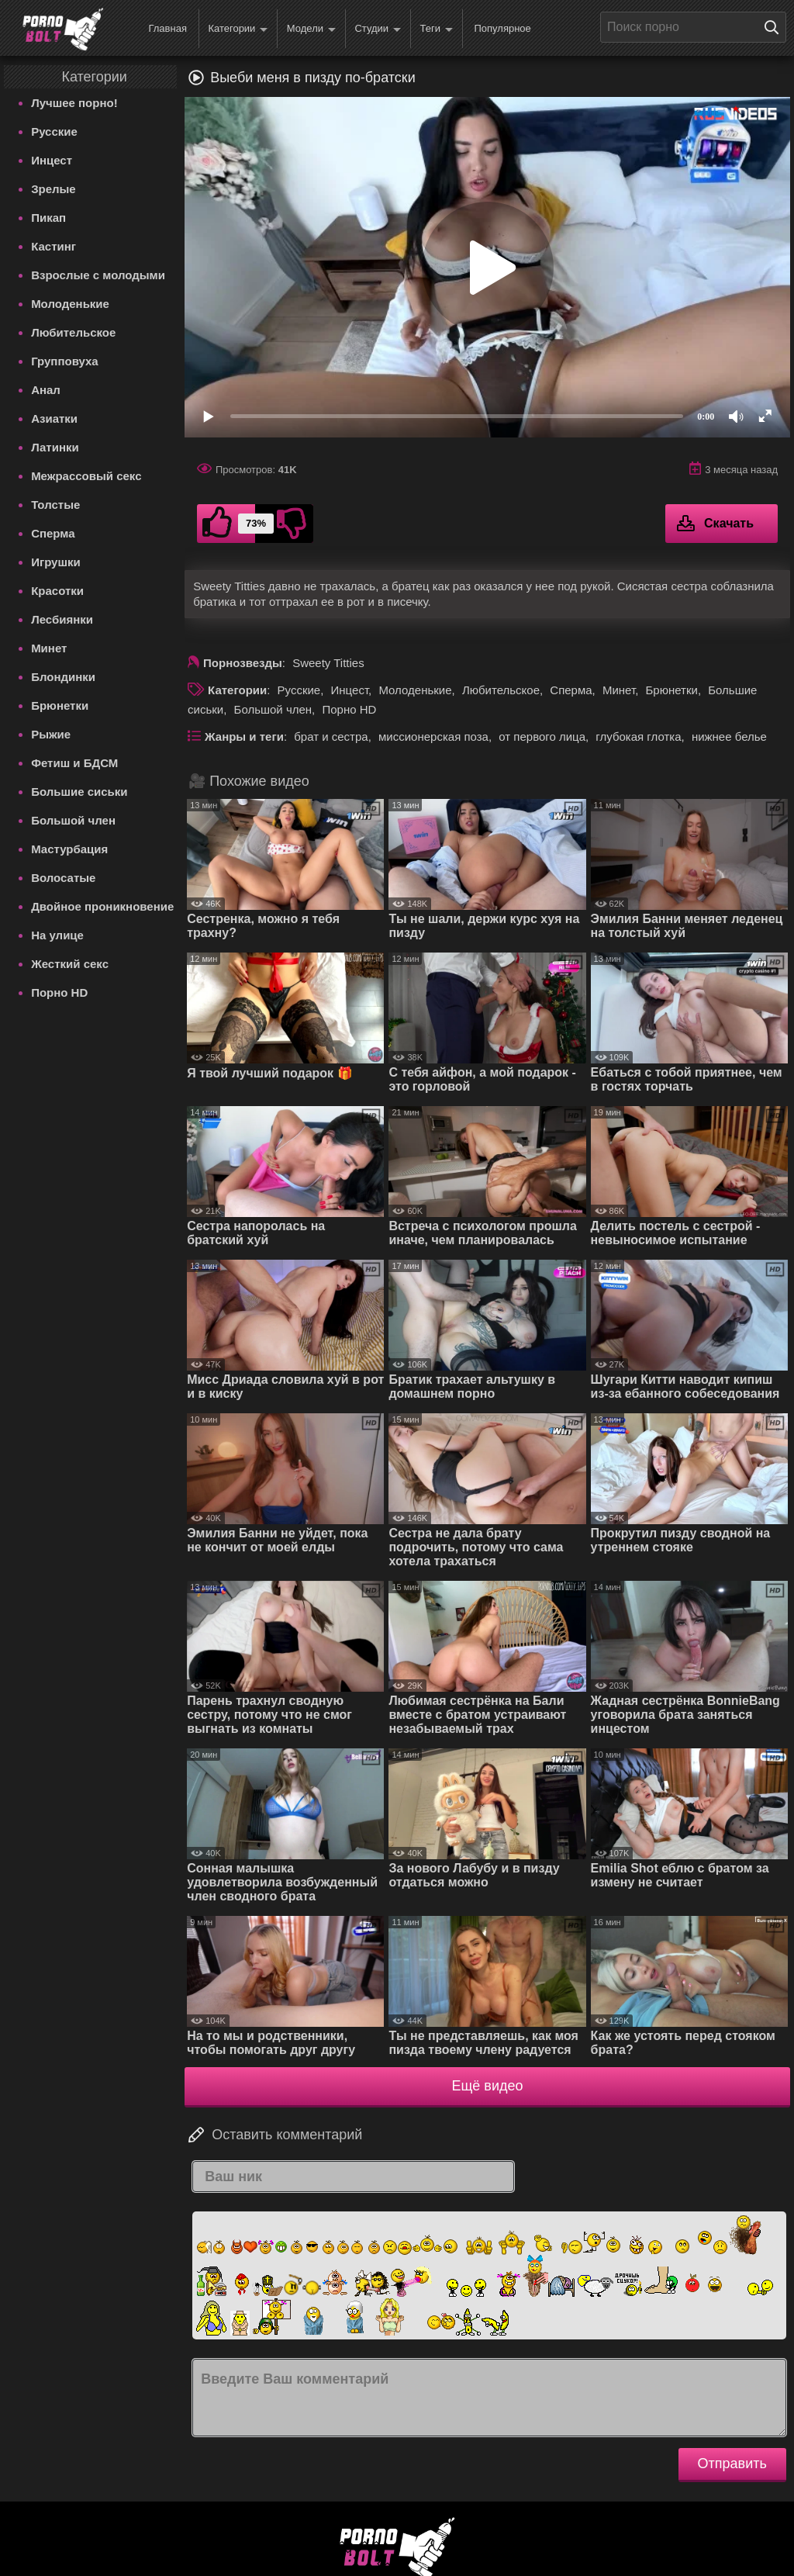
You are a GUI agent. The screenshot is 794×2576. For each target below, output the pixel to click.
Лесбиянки (62, 619)
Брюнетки (59, 705)
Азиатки (54, 418)
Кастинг (53, 246)
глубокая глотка (638, 736)
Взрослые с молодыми (98, 275)
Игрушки (56, 562)
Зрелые (53, 188)
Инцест (51, 160)
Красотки (57, 590)
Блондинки (63, 676)
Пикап (48, 217)
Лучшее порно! (74, 102)
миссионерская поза (433, 736)
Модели (311, 29)
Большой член (73, 820)
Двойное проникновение (102, 906)
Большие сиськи (79, 791)
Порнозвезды (242, 662)
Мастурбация (69, 849)
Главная (167, 28)
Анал (45, 389)
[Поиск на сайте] (775, 27)
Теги (436, 29)
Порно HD (59, 992)
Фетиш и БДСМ (74, 762)
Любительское (73, 332)
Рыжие (51, 734)
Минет (49, 648)
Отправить (732, 2463)
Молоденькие (70, 303)
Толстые (55, 504)
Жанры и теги (244, 736)
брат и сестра (331, 736)
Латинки (55, 447)
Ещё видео (487, 2086)
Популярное (502, 28)
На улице (57, 935)
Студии (377, 29)
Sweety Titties (328, 662)
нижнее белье (729, 736)
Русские (54, 131)
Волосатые (63, 877)
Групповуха (64, 361)
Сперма (52, 533)
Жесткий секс (70, 963)
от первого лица (542, 736)
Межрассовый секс (86, 475)
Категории (238, 29)
